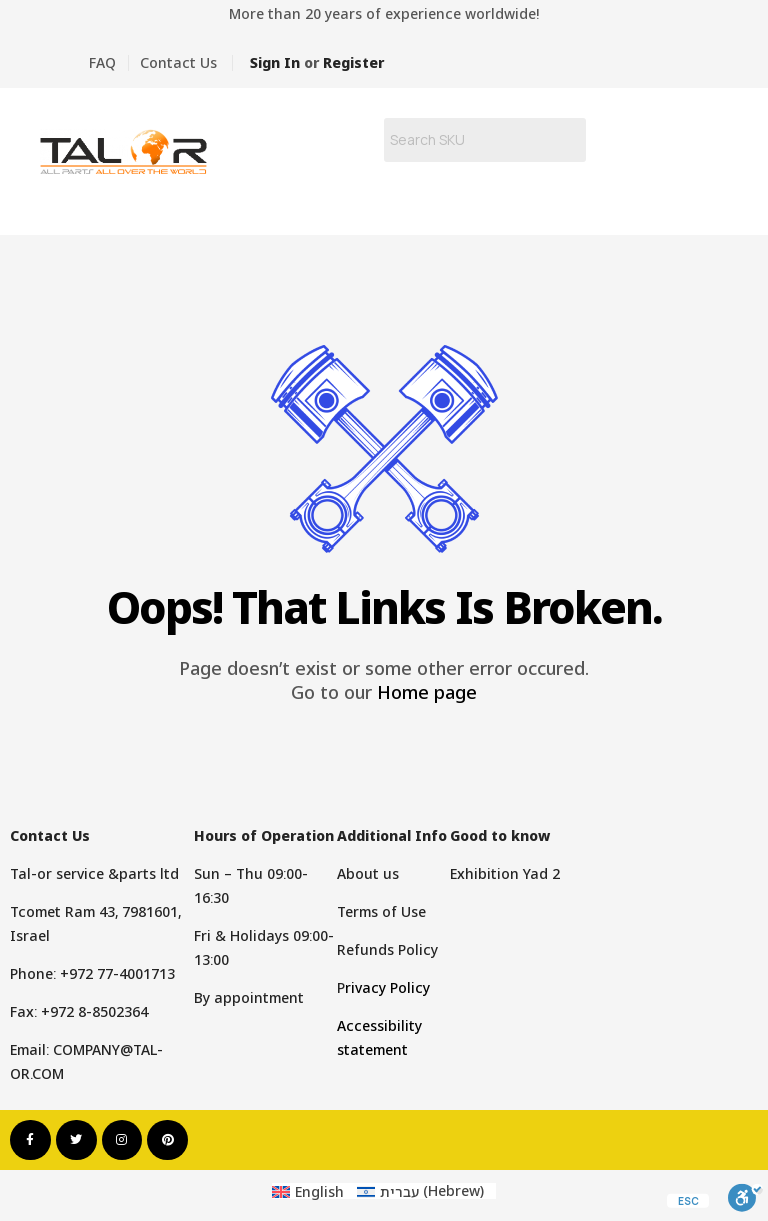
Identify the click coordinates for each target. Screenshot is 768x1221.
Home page (427, 692)
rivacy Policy (387, 987)
